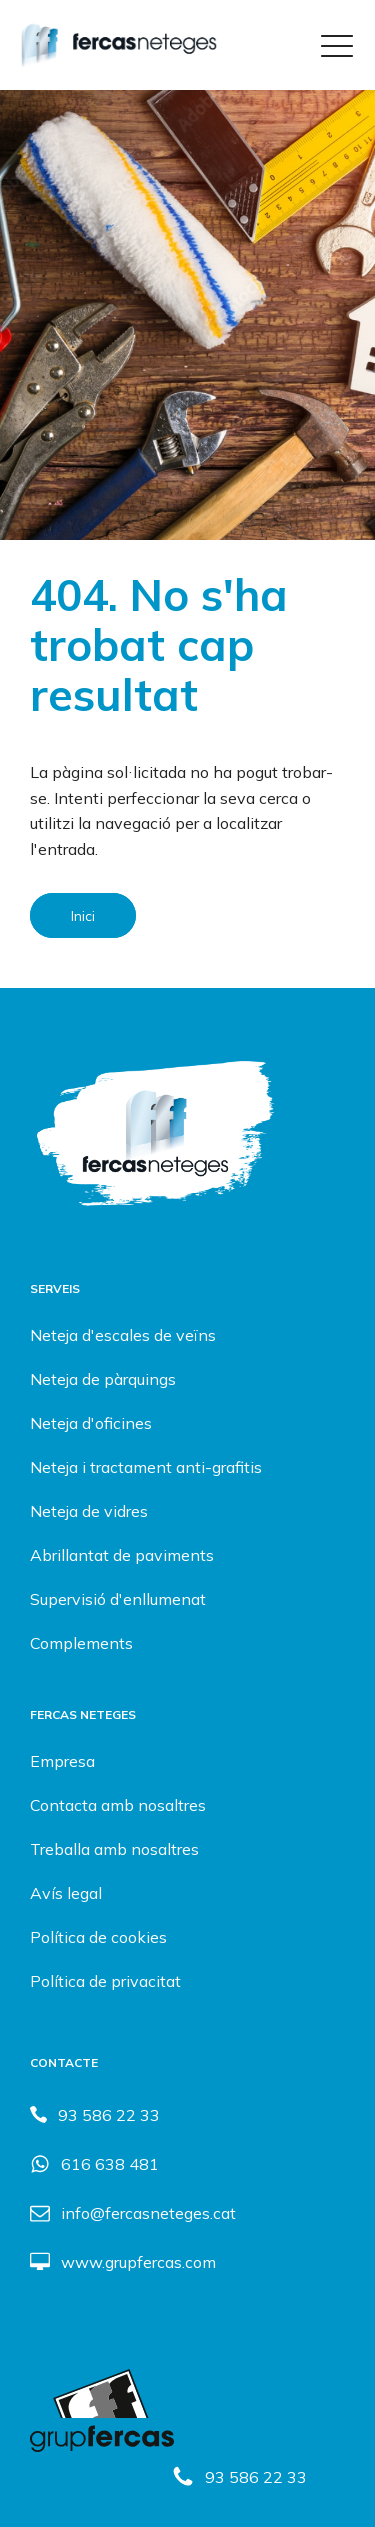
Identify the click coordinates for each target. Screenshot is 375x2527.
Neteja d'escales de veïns (123, 1335)
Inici (83, 915)
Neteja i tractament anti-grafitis (146, 1467)
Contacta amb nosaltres (118, 1805)
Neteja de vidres (89, 1511)
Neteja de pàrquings (103, 1379)
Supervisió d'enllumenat (118, 1599)
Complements (81, 1643)
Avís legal (66, 1893)
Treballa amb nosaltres (114, 1849)
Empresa (62, 1761)
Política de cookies (98, 1937)
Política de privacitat (105, 1981)
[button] (239, 2476)
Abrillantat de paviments (122, 1555)
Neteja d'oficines (91, 1423)
